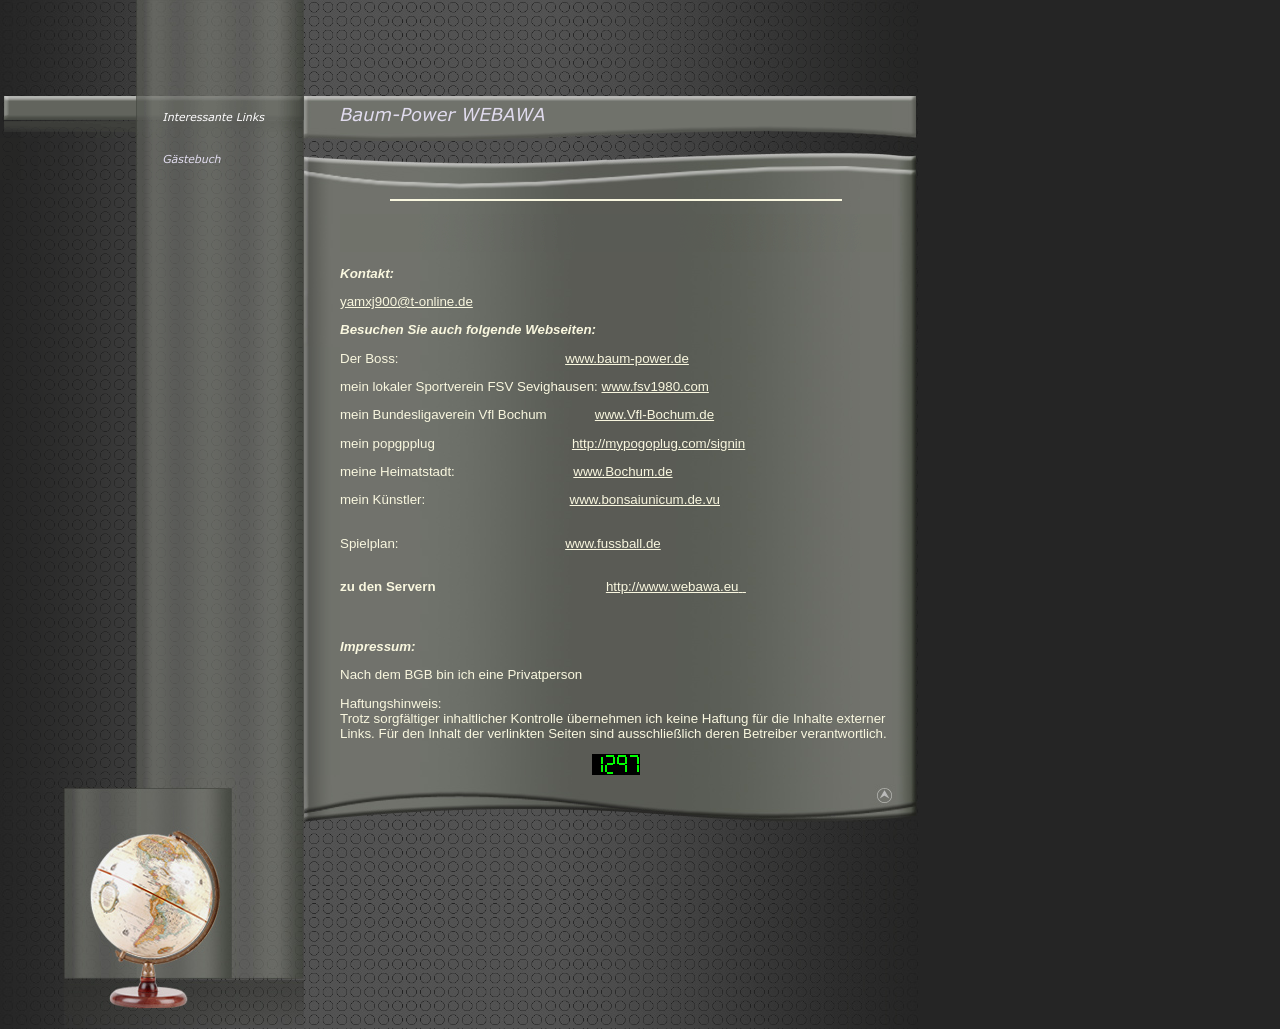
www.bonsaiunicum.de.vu (645, 499)
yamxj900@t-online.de (406, 301)
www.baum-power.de (627, 358)
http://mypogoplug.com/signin (658, 443)
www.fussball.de (613, 543)
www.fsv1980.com (655, 386)
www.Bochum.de (622, 471)
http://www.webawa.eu (672, 586)
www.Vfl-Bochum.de (654, 414)
